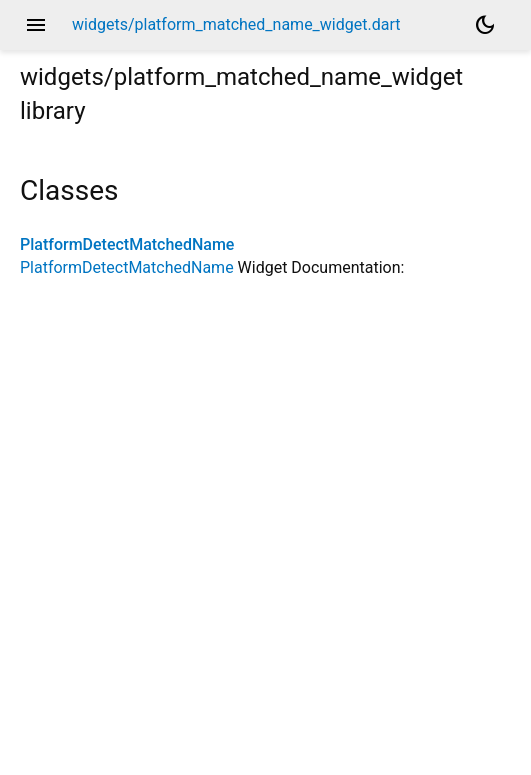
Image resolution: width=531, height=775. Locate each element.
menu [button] (36, 25)
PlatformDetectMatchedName (127, 244)
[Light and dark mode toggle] (485, 25)
